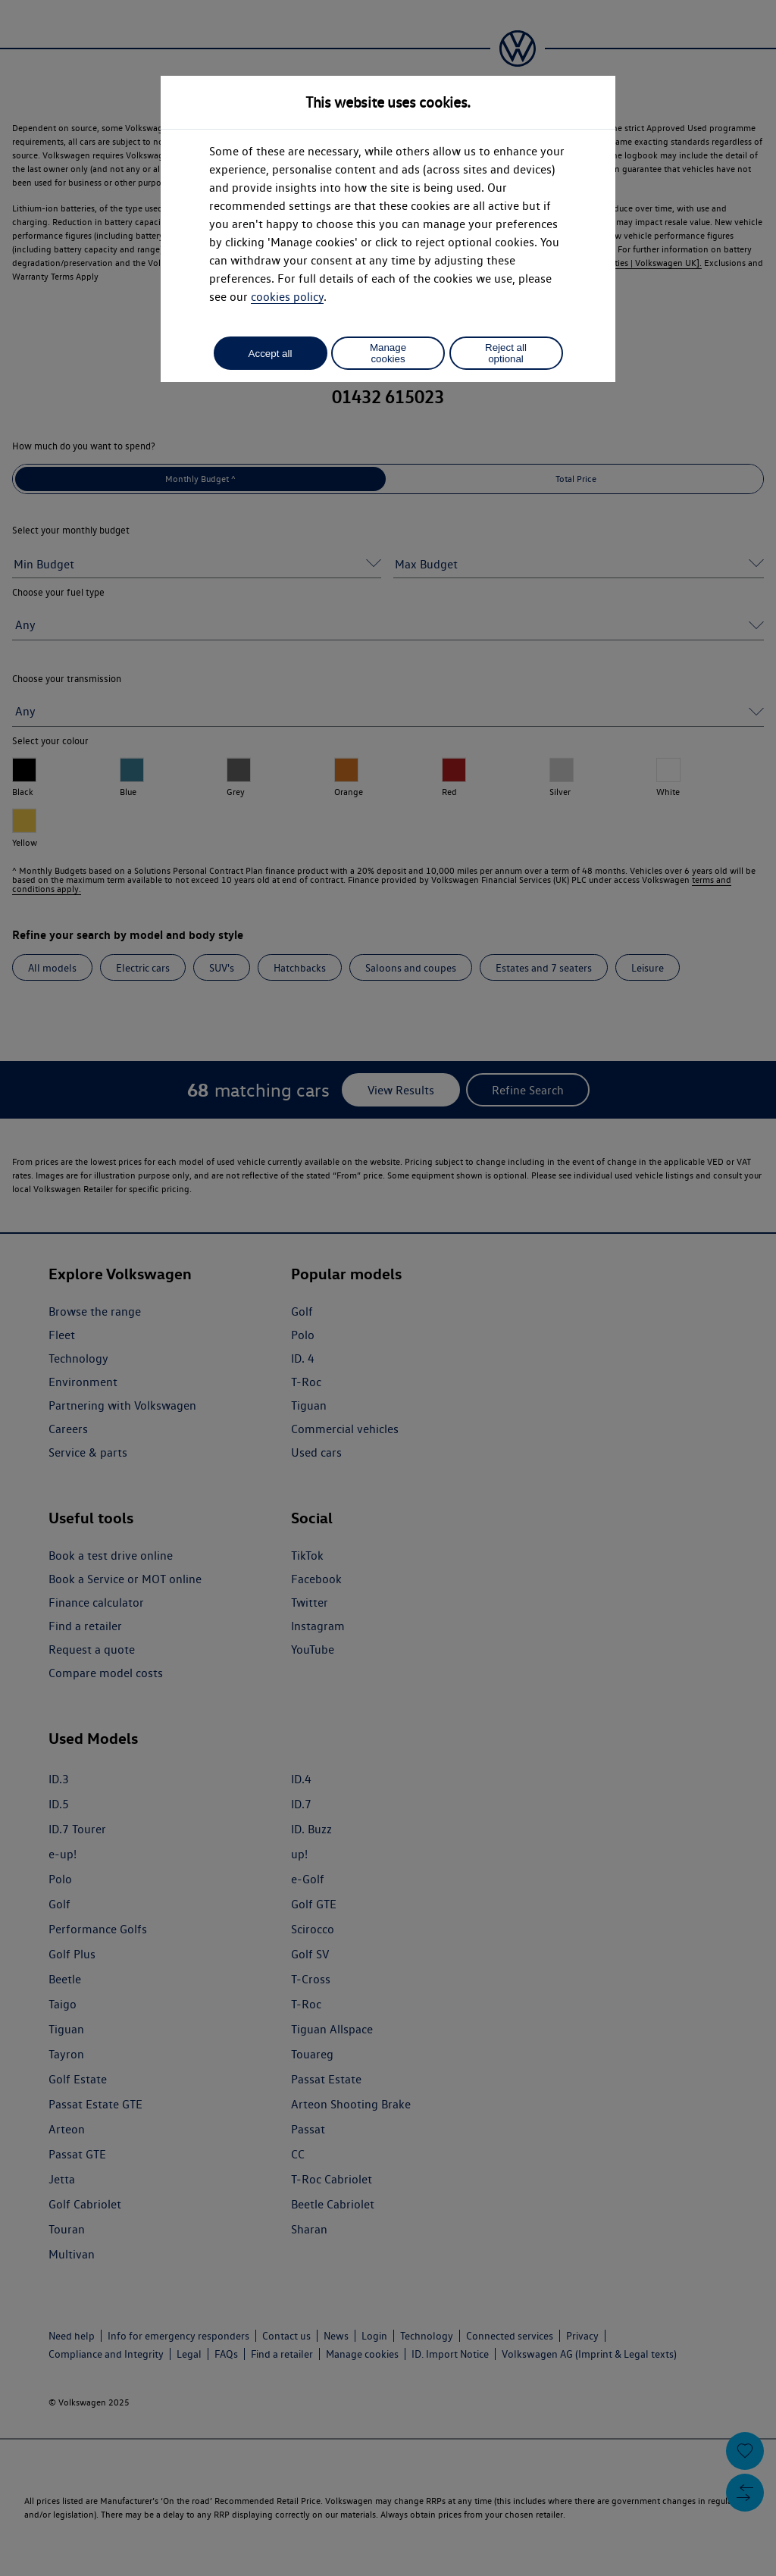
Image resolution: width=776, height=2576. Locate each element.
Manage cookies (388, 353)
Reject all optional (506, 353)
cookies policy (287, 297)
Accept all (271, 353)
